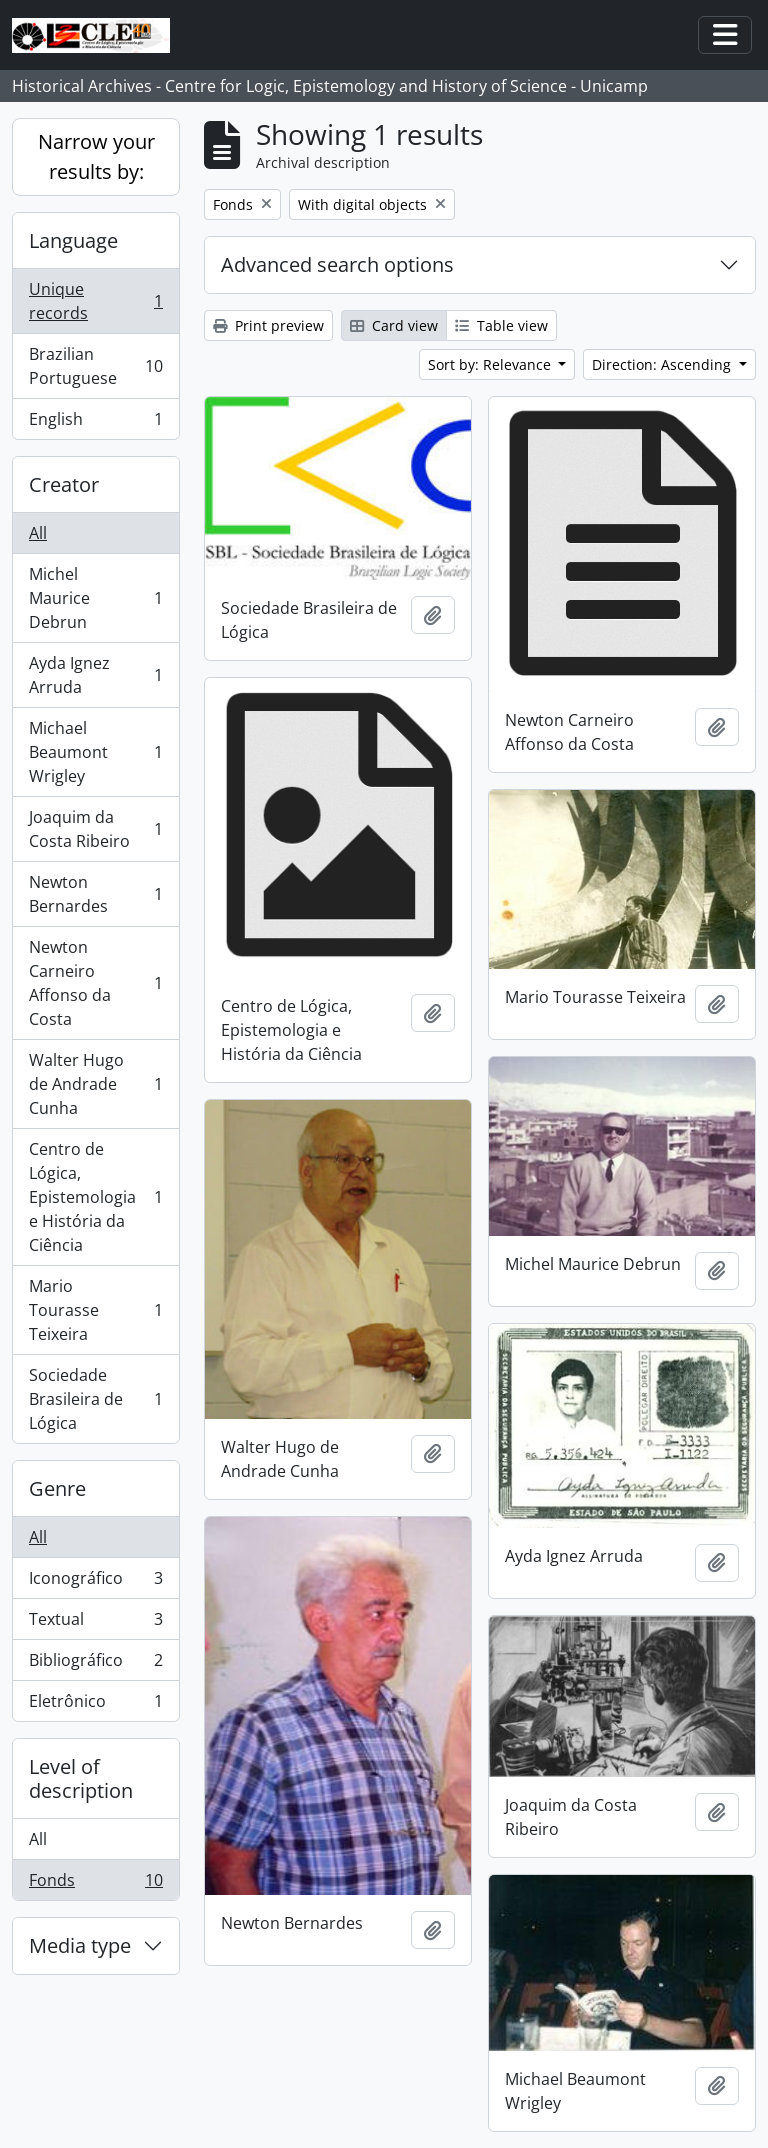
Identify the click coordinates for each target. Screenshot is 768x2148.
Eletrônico (95, 1705)
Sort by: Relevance (491, 364)
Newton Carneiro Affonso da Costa (95, 983)
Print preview (268, 325)
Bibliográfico (95, 1664)
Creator (64, 484)
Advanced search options (337, 264)
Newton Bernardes (95, 894)
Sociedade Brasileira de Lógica (95, 1399)
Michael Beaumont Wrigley (95, 752)
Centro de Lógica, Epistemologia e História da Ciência (95, 1197)
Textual (95, 1623)
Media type (80, 1945)
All (38, 533)
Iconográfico (95, 1582)
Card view (394, 325)
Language (73, 240)
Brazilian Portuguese (95, 366)
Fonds (95, 1884)
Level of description (81, 1778)
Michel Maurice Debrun (95, 598)
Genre (57, 1488)
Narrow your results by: (96, 156)
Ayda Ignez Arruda (95, 675)
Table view (501, 325)
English (95, 423)
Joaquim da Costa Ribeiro (95, 829)
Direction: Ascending (663, 364)
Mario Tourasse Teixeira (95, 1310)
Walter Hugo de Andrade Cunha (95, 1084)
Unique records (95, 301)
